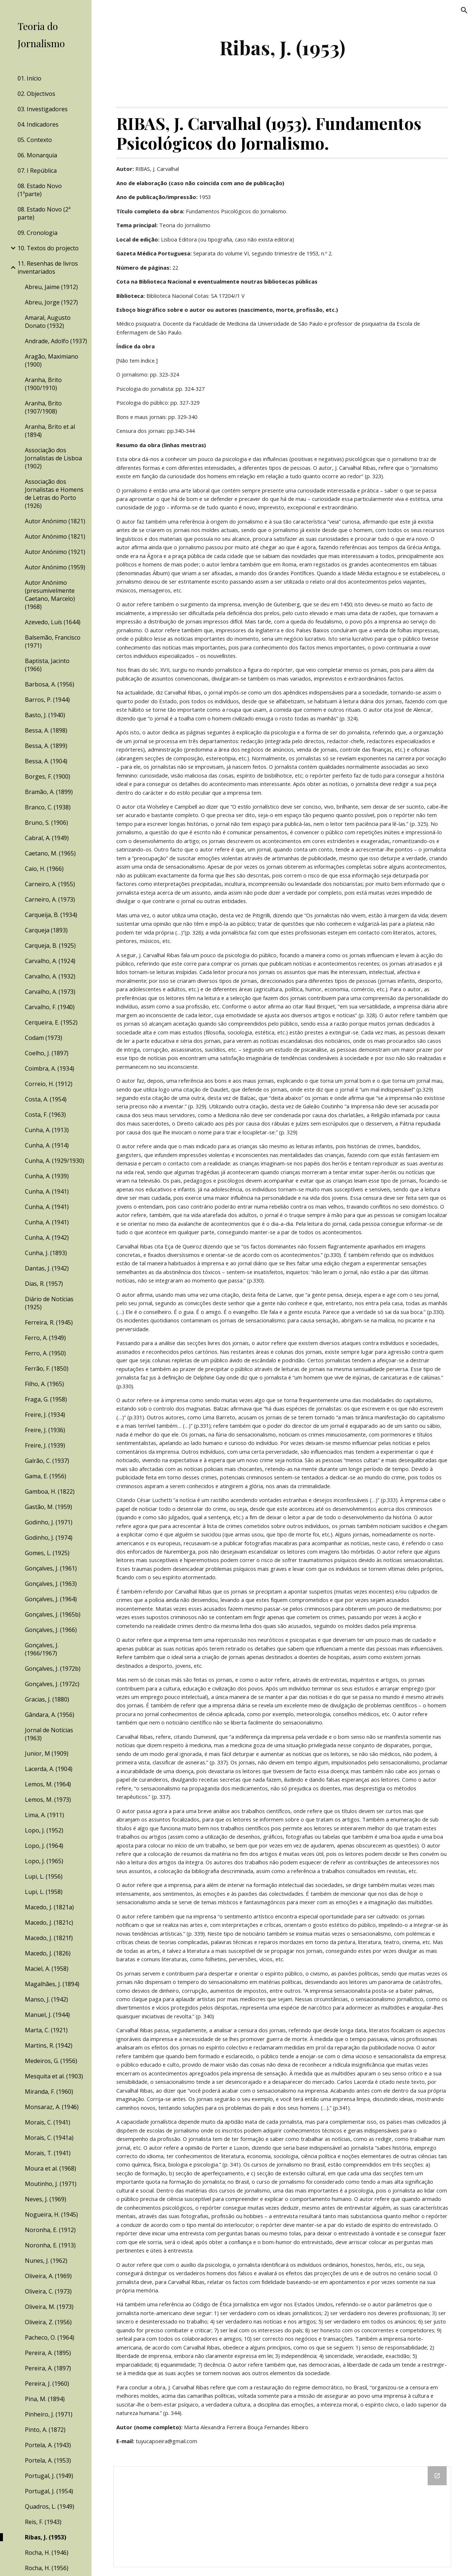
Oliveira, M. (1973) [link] (49, 2307)
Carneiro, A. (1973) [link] (50, 899)
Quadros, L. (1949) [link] (49, 2506)
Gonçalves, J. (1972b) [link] (52, 1669)
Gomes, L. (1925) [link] (47, 1553)
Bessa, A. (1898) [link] (46, 730)
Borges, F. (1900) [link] (47, 776)
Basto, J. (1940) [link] (45, 715)
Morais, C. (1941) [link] (47, 2122)
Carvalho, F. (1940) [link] (50, 1007)
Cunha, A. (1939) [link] (47, 1176)
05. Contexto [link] (35, 140)
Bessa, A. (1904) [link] (46, 761)
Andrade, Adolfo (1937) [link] (56, 341)
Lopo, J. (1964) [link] (44, 1846)
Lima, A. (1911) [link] (44, 1815)
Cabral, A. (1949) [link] (47, 838)
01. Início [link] (29, 78)
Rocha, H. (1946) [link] (46, 2553)
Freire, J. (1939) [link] (45, 1445)
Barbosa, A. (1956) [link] (49, 684)
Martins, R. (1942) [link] (48, 2045)
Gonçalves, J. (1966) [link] (51, 1630)
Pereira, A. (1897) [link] (48, 2368)
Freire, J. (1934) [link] (45, 1415)
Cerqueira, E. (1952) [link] (51, 1022)
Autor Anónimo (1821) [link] (55, 521)
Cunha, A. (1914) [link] (47, 1145)
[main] (282, 47)
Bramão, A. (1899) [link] (49, 792)
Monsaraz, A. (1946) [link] (52, 2107)
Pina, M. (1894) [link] (45, 2399)
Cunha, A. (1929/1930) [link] (54, 1161)
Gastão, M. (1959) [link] (48, 1507)
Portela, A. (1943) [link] (48, 2445)
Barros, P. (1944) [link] (47, 700)
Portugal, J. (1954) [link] (49, 2491)
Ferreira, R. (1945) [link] (49, 1322)
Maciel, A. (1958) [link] (46, 1969)
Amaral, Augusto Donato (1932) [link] (48, 322)
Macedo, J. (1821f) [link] (49, 1938)
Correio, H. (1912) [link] (48, 1084)
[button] (464, 10)
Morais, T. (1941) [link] (48, 2153)
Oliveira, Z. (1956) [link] (48, 2322)
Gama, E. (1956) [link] (45, 1476)
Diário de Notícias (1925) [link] (49, 1303)
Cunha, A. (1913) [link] (47, 1130)
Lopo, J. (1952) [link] (44, 1830)
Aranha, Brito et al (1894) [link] (50, 431)
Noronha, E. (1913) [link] (50, 2245)
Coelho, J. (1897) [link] (46, 1053)
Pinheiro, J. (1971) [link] (48, 2414)
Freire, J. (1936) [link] (45, 1430)
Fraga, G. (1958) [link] (46, 1399)
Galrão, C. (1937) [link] (47, 1461)
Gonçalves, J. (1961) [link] (51, 1568)
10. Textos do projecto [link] (48, 248)
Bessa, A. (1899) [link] (46, 746)
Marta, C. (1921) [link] (46, 2030)
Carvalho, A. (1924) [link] (50, 961)
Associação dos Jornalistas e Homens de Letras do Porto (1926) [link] (54, 494)
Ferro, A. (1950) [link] (45, 1353)
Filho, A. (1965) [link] (44, 1384)
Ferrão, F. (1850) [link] (46, 1368)
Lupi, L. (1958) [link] (44, 1892)
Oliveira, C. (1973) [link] (48, 2291)
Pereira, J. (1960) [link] (47, 2384)
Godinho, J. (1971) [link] (48, 1522)
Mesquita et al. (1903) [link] (54, 2076)
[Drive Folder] (282, 2516)
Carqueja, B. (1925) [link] (50, 945)
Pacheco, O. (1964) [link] (49, 2337)
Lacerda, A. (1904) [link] (48, 1769)
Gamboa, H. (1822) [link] (50, 1491)
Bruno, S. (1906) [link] (46, 823)
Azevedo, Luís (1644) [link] (52, 622)
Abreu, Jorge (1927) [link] (51, 302)
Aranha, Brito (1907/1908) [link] (43, 407)
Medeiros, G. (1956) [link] (51, 2061)
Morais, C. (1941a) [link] (49, 2138)
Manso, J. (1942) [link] (46, 1999)
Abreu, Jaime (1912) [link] (51, 287)
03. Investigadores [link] (43, 109)
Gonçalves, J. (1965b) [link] (52, 1614)
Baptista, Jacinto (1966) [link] (47, 665)
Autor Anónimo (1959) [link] (55, 567)
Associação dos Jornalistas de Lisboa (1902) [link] (53, 458)
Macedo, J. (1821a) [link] (49, 1907)
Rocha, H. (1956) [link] (46, 2568)
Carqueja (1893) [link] (46, 930)
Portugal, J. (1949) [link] (49, 2476)
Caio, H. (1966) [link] (44, 869)
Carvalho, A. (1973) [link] (50, 992)
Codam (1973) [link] (43, 1038)
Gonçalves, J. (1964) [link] (51, 1599)
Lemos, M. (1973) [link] (48, 1800)
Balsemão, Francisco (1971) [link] (52, 641)
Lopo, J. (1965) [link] (44, 1861)
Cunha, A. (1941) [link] (47, 1191)
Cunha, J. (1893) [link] (46, 1253)
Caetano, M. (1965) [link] (50, 853)
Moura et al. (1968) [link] (50, 2168)
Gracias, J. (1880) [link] (47, 1699)
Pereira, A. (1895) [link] (48, 2353)
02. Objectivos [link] (36, 94)
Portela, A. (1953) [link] (48, 2460)
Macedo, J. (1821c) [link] (49, 1922)
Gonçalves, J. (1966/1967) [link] (42, 1649)
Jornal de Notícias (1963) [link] (49, 1734)
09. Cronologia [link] (37, 233)
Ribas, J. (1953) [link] (45, 2537)
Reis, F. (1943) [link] (43, 2522)
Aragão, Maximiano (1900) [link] (51, 360)
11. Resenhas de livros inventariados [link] (48, 267)
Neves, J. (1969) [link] (45, 2199)
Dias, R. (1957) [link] (44, 1284)
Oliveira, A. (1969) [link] (48, 2276)
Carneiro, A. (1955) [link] (50, 884)
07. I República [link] (37, 170)
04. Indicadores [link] (38, 124)
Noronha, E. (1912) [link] (50, 2230)
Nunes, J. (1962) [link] (46, 2261)
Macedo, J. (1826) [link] (48, 1953)
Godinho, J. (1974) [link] (48, 1538)
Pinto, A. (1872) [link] (45, 2430)
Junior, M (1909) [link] (46, 1753)
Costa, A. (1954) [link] (46, 1099)
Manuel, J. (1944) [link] (47, 2015)
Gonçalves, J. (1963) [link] (51, 1584)
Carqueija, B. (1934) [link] (51, 915)
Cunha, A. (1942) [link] (47, 1237)
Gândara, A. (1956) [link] (49, 1715)
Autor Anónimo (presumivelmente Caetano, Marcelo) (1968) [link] (50, 595)
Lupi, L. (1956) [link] (44, 1876)
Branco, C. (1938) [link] (48, 807)
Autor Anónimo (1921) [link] (55, 552)
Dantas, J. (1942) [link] (47, 1268)
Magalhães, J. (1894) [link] (52, 1984)
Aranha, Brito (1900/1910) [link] (43, 384)
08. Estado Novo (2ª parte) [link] (44, 213)
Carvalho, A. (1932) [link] (50, 976)
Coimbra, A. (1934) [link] (49, 1068)
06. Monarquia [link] (37, 155)
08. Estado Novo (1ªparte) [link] (40, 190)
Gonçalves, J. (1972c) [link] (52, 1684)
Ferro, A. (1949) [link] (45, 1338)
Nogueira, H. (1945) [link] (51, 2214)
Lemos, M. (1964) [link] (48, 1784)
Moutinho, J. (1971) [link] (50, 2184)
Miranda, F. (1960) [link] (49, 2092)
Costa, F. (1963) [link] (45, 1115)
